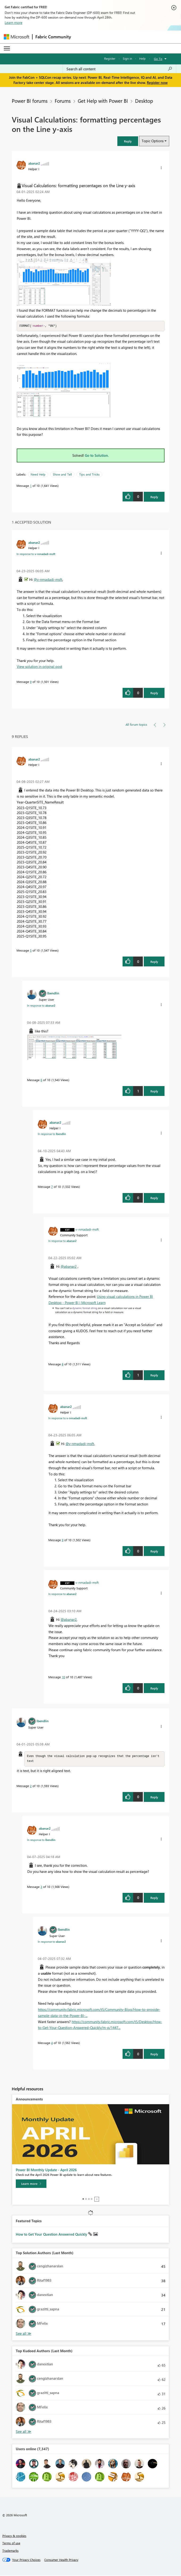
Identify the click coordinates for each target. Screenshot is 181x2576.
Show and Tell (62, 474)
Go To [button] (158, 59)
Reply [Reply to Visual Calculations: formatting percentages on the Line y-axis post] (154, 497)
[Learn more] (31, 2184)
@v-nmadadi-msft (48, 579)
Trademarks (10, 2551)
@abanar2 (69, 1266)
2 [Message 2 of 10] (31, 1786)
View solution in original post (39, 666)
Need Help (38, 474)
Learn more (13, 22)
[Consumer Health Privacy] (61, 2560)
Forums (63, 100)
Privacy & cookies (14, 2536)
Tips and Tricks (89, 474)
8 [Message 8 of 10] (62, 1364)
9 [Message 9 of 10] (31, 682)
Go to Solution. (97, 455)
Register (109, 58)
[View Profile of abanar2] (34, 163)
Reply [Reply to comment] (154, 693)
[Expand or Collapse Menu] (7, 48)
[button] (127, 141)
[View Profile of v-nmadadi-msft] (87, 1229)
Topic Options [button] (153, 140)
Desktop (144, 100)
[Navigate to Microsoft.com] (16, 36)
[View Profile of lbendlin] (53, 993)
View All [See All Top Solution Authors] (23, 2334)
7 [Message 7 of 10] (52, 1187)
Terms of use (11, 2544)
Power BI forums (30, 100)
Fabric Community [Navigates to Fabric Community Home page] (53, 36)
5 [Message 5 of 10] (31, 951)
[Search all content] (119, 68)
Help (142, 58)
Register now (157, 82)
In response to (35, 554)
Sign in (127, 58)
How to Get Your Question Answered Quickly (52, 2235)
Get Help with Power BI (103, 100)
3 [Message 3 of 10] (41, 1887)
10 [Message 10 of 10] (63, 1677)
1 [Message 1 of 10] (31, 486)
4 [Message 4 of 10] (52, 2043)
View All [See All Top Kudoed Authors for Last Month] (23, 2432)
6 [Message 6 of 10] (41, 1080)
